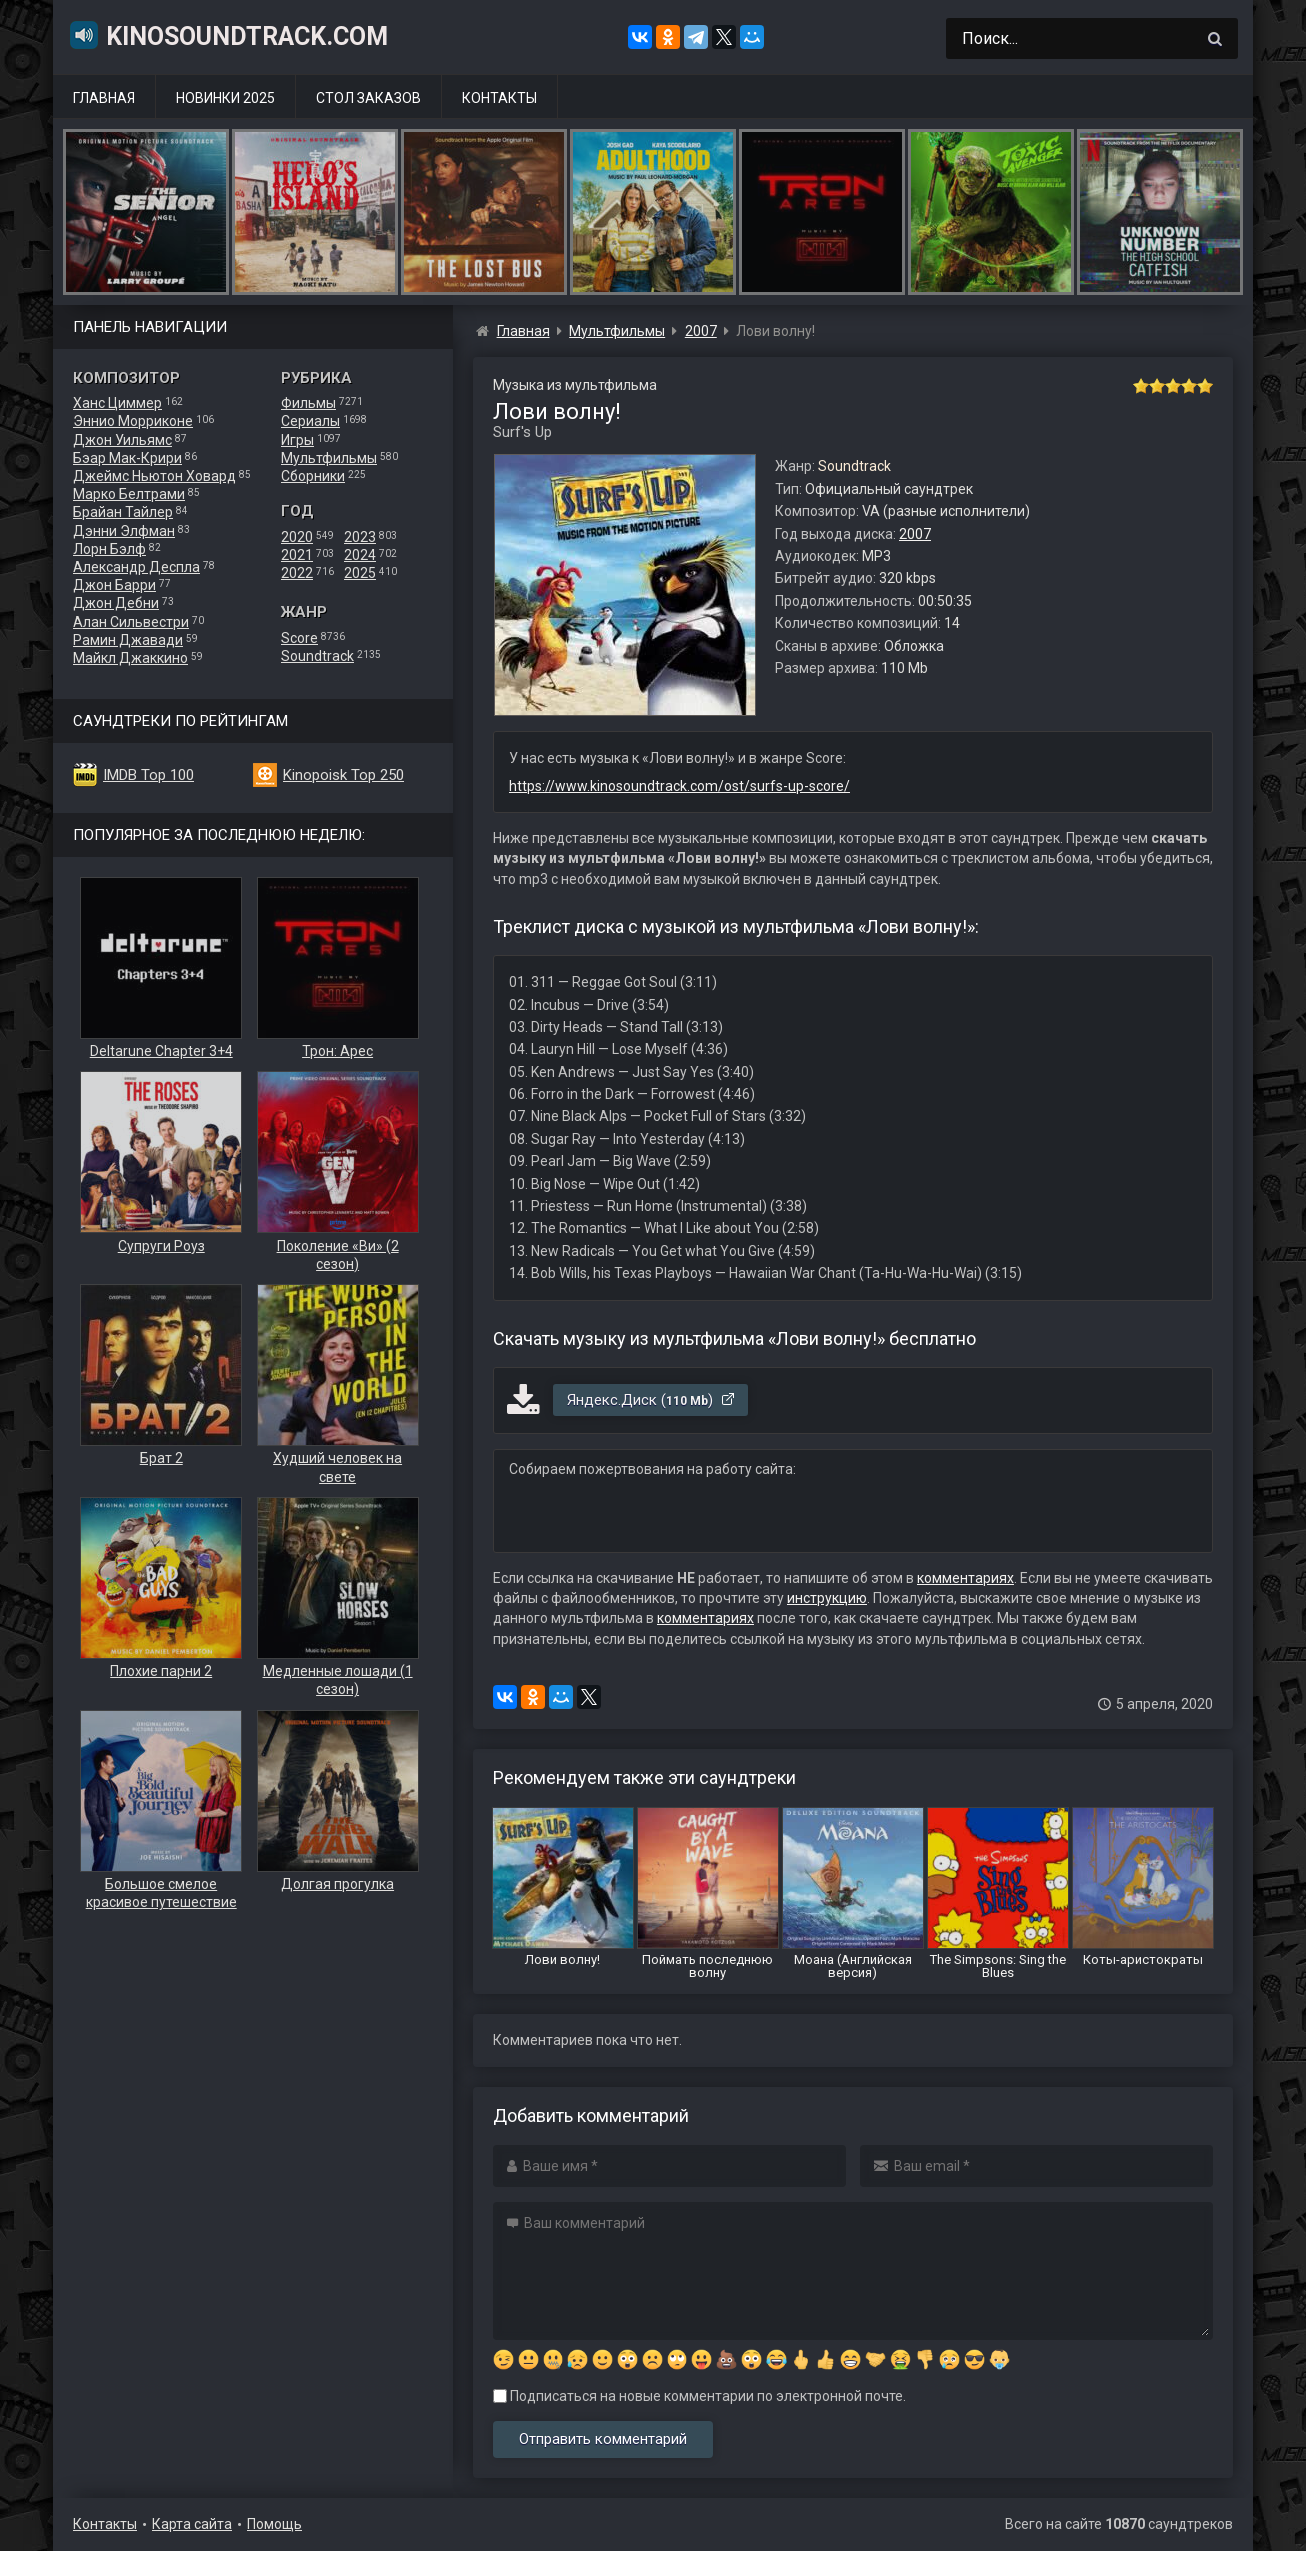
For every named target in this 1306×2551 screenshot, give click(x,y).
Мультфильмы (329, 458)
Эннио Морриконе (133, 421)
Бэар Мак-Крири (127, 458)
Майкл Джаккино (130, 658)
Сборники (313, 476)
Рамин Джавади (128, 640)
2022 (297, 573)
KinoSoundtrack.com (228, 35)
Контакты (499, 98)
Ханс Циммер (117, 403)
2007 (915, 534)
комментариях (965, 1578)
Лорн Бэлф (109, 549)
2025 (360, 573)
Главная (104, 98)
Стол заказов (368, 98)
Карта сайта (192, 2524)
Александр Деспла (136, 567)
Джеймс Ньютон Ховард (154, 476)
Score (299, 638)
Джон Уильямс (122, 440)
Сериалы (310, 421)
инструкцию (827, 1598)
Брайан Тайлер (123, 512)
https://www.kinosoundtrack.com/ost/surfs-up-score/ (679, 786)
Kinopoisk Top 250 (343, 775)
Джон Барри (114, 585)
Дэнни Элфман (124, 531)
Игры (297, 440)
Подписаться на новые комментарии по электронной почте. (699, 2396)
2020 (297, 537)
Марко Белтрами (129, 494)
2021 (297, 555)
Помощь (274, 2524)
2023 (360, 537)
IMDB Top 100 (148, 775)
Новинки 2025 (225, 98)
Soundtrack (317, 656)
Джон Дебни (116, 603)
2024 (360, 555)
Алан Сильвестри (131, 622)
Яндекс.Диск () (651, 1400)
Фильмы (308, 403)
